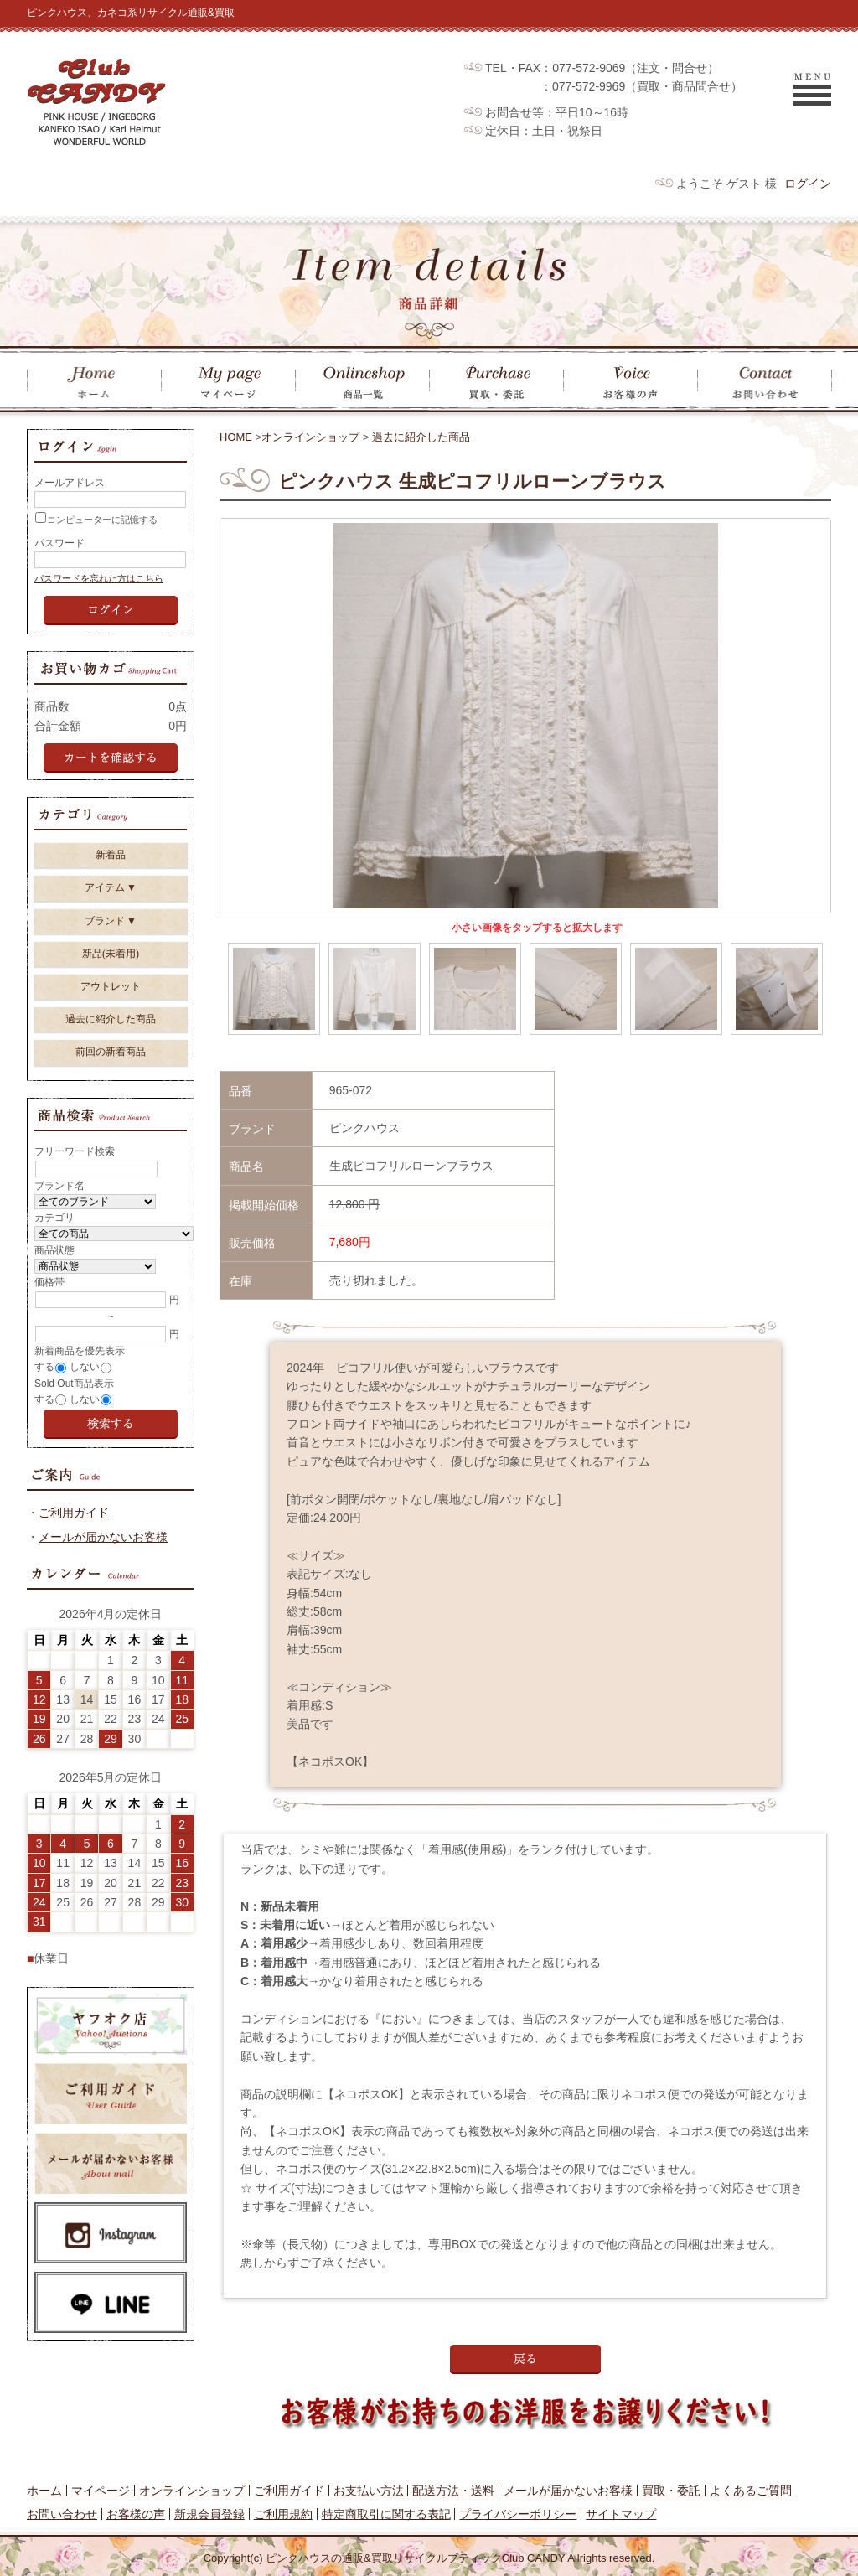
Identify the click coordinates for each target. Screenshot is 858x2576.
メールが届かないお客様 (103, 1537)
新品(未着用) (110, 954)
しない (85, 1367)
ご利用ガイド (74, 1512)
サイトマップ (621, 2514)
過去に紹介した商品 (421, 437)
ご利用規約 (283, 2514)
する (44, 1367)
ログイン (807, 183)
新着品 (111, 855)
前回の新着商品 (110, 1052)
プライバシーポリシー (517, 2514)
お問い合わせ (62, 2514)
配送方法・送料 (453, 2490)
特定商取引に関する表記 (386, 2514)
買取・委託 (671, 2490)
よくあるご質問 (751, 2490)
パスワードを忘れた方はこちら (98, 578)
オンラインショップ (310, 437)
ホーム (44, 2490)
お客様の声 (135, 2514)
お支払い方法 (368, 2490)
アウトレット (110, 986)
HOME (236, 437)
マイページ (100, 2490)
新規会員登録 (209, 2514)
